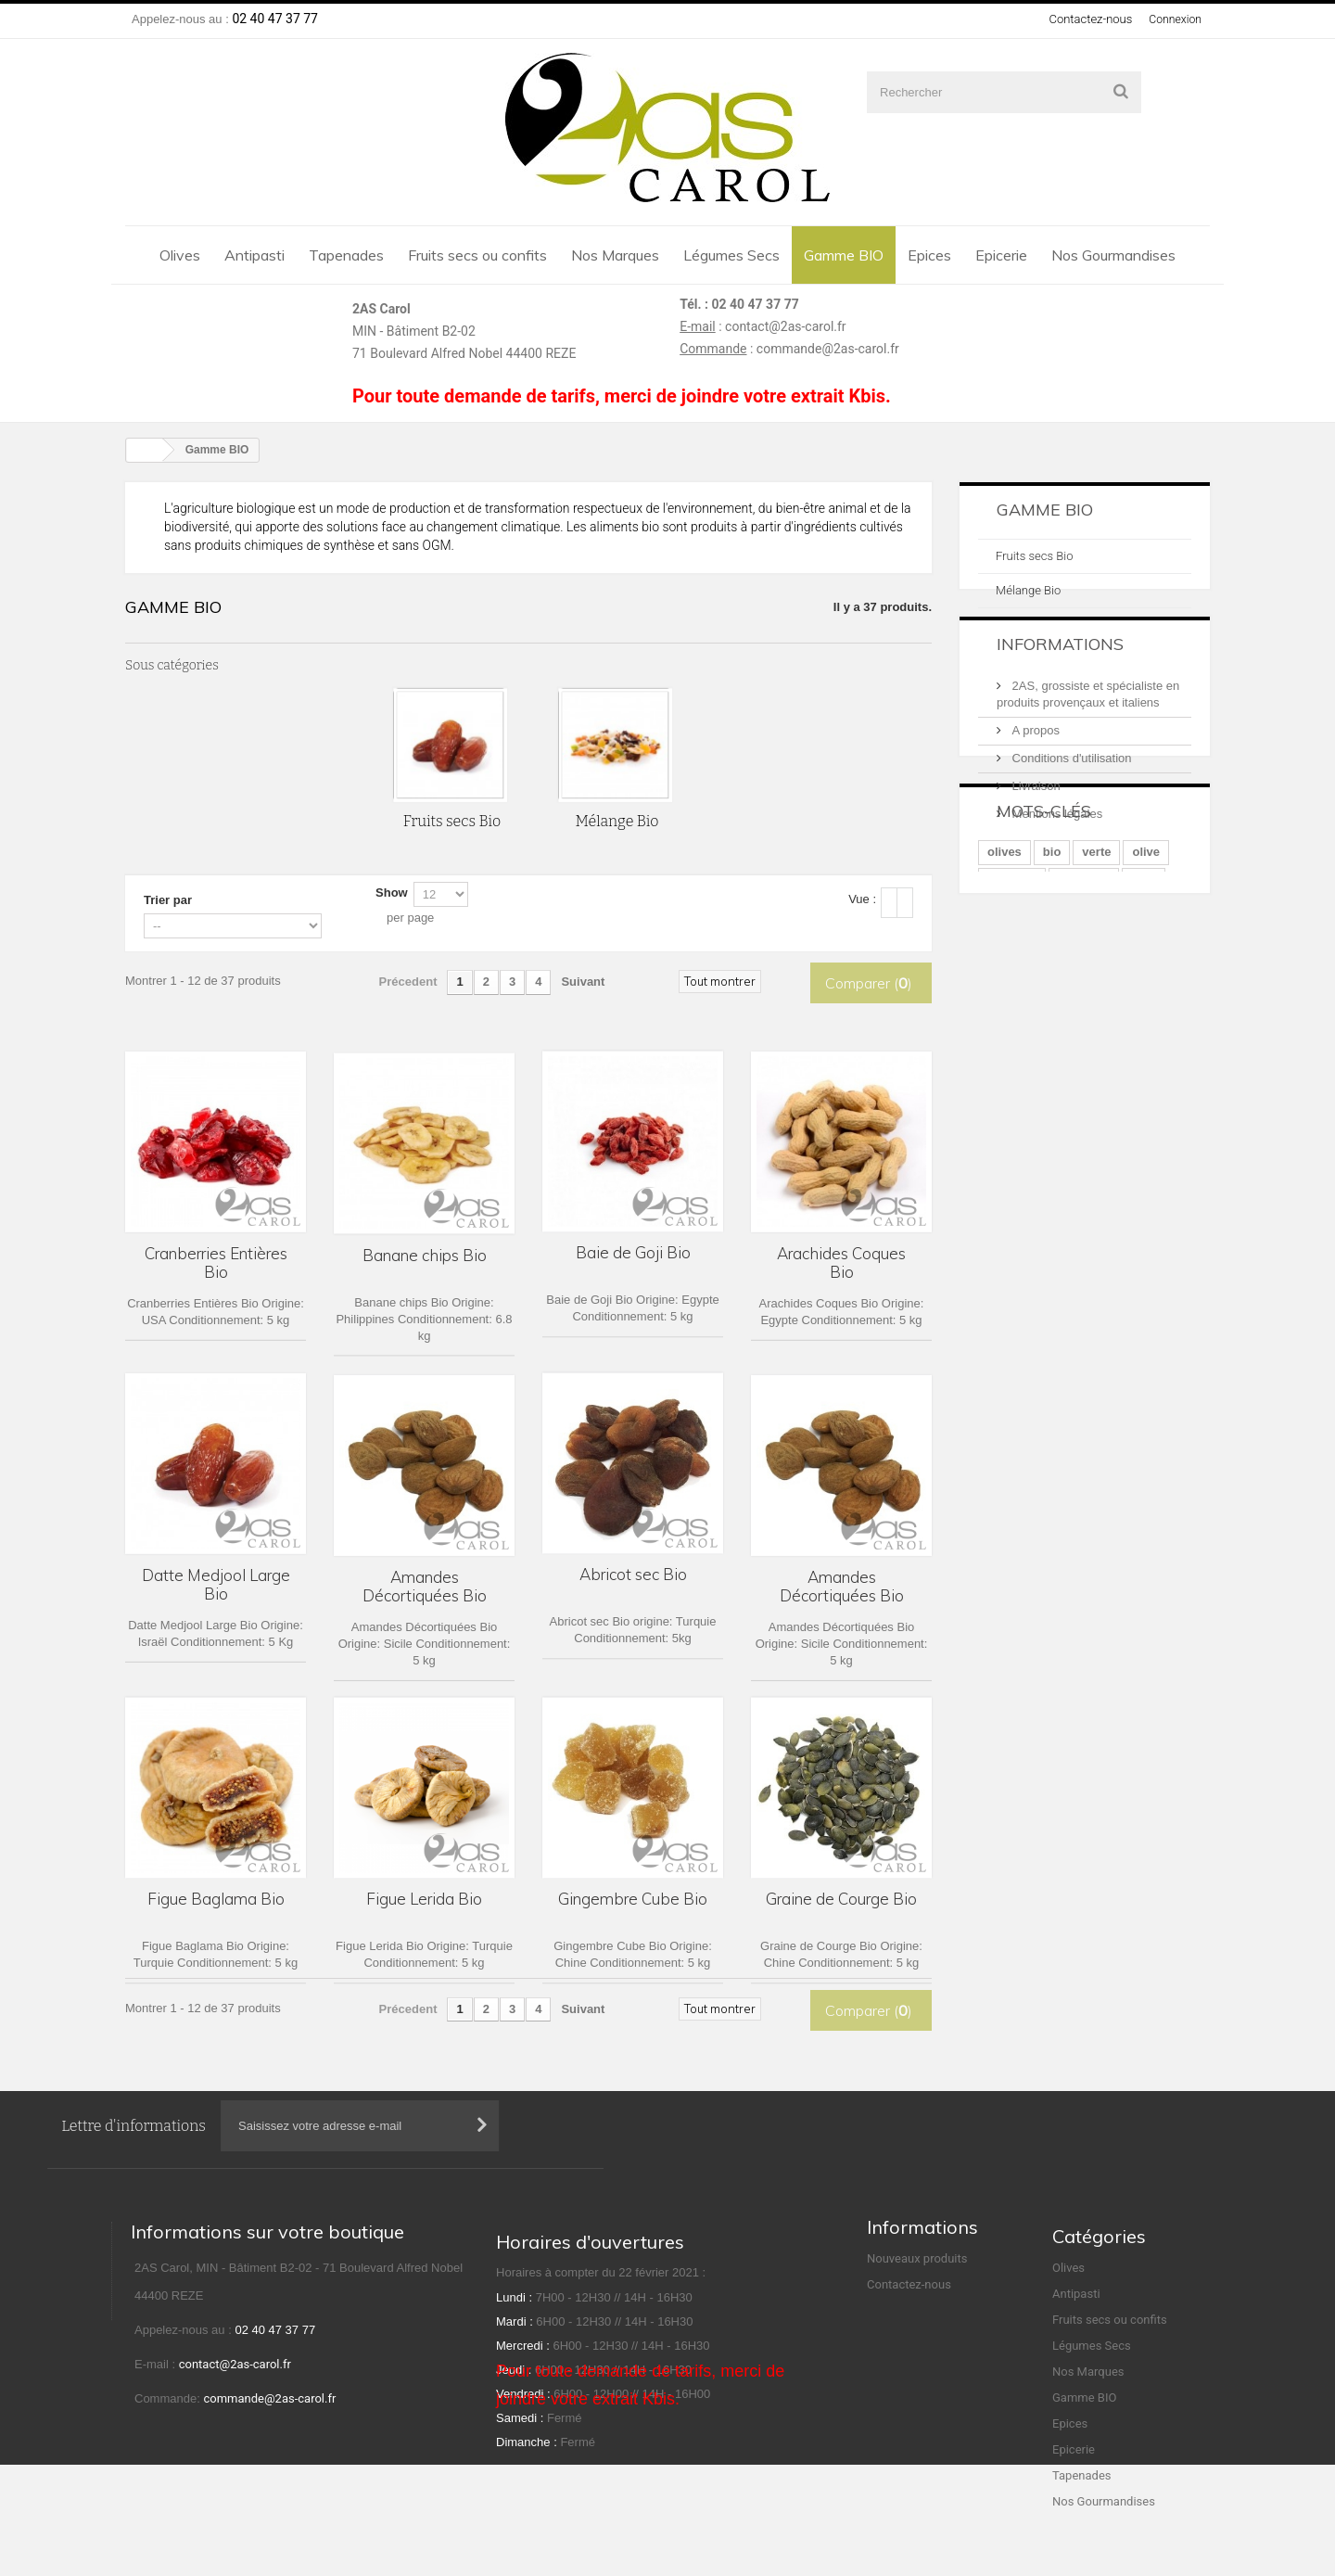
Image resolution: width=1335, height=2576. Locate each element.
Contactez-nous (1087, 19)
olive (1146, 981)
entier (1060, 1036)
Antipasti (254, 255)
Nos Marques (615, 255)
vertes (1005, 1036)
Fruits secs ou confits (477, 255)
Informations (1060, 685)
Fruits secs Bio (1034, 556)
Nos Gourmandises (1113, 255)
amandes (1084, 1008)
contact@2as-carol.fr (785, 326)
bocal (1114, 1036)
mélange (1011, 1008)
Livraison (1035, 820)
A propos (1034, 765)
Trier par (168, 900)
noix (1143, 1008)
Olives (179, 255)
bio (1052, 981)
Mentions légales (1055, 848)
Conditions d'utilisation (1070, 792)
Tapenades (346, 255)
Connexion (1174, 19)
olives (1004, 981)
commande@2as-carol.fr (827, 348)
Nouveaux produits (917, 2308)
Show (391, 892)
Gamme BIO (844, 255)
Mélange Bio (1028, 590)
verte (1096, 981)
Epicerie (1001, 255)
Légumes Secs (731, 255)
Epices (929, 255)
